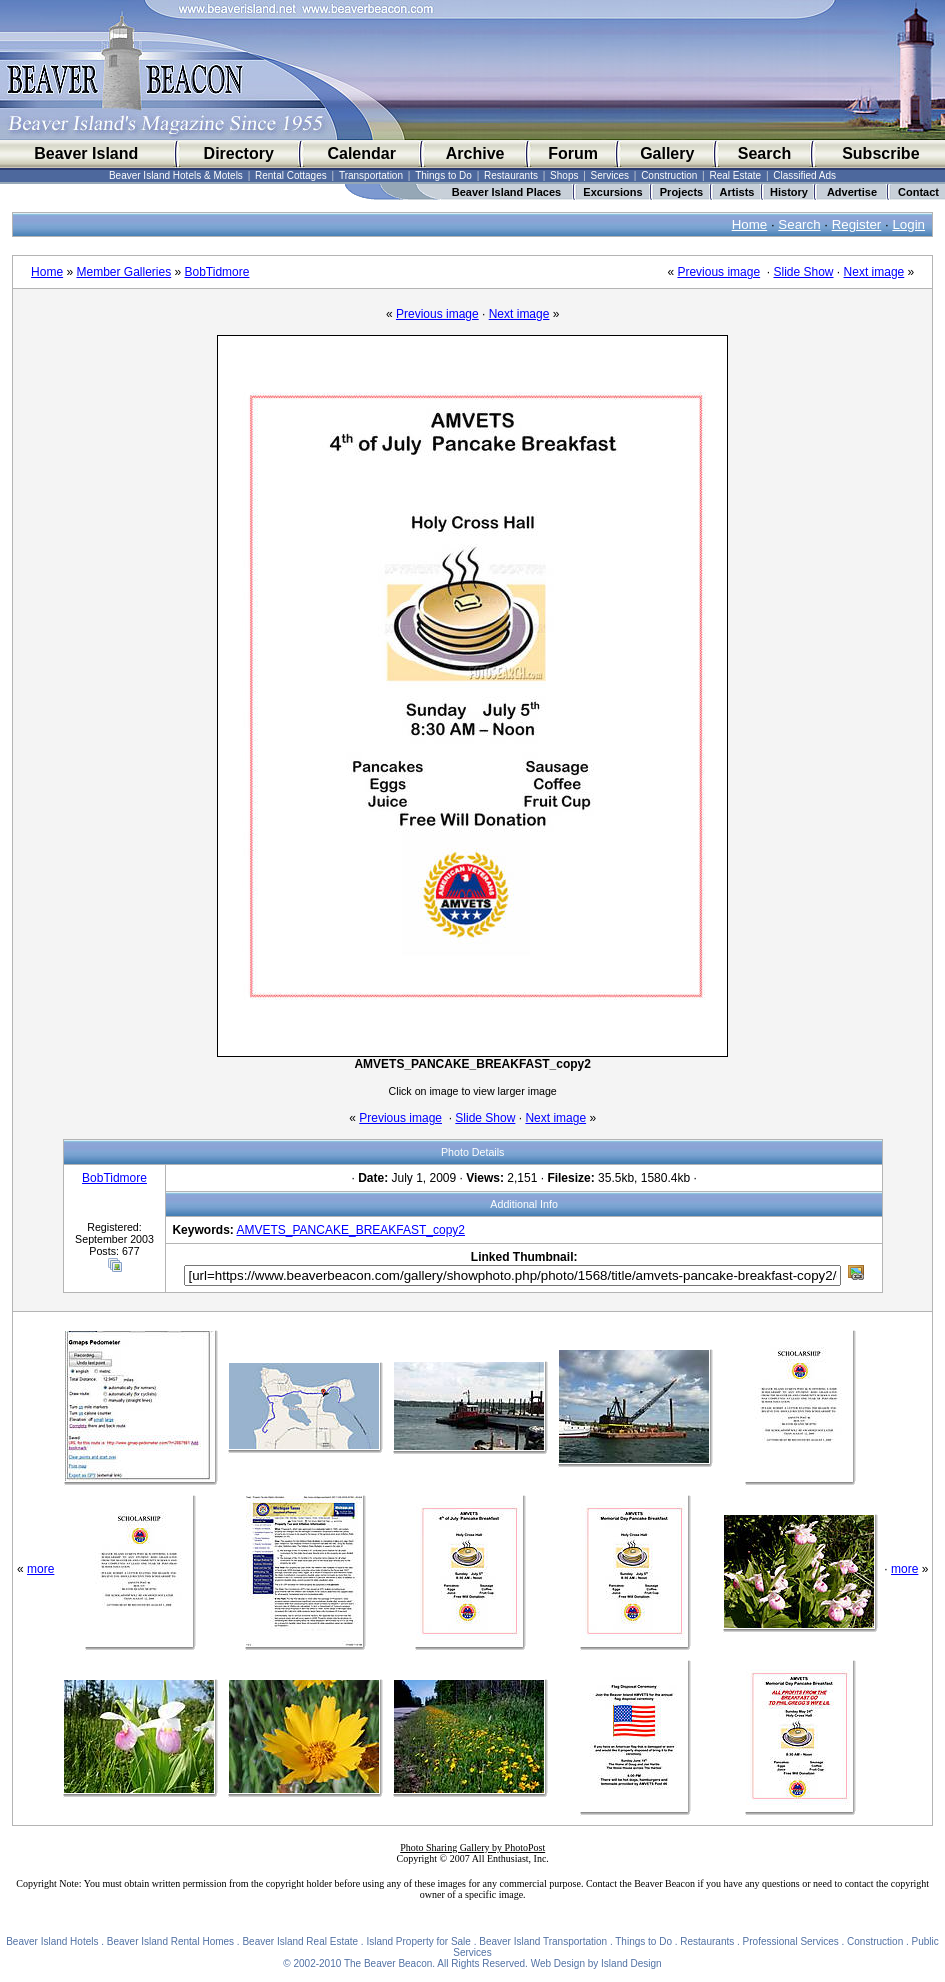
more (40, 1569)
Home (750, 224)
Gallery (667, 153)
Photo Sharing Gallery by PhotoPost (472, 1847)
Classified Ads (804, 175)
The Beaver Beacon (388, 1963)
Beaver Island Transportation (543, 1941)
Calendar (361, 153)
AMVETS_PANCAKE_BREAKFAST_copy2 (350, 1230)
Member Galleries (123, 272)
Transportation (371, 175)
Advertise (852, 192)
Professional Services (791, 1941)
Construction (669, 175)
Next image (874, 272)
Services (610, 175)
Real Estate (735, 175)
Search (764, 153)
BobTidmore (217, 272)
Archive (475, 153)
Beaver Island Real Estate (300, 1941)
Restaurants (511, 175)
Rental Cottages (291, 175)
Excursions (612, 192)
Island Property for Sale (418, 1941)
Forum (573, 153)
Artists (737, 192)
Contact (918, 192)
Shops (564, 175)
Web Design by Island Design (596, 1963)
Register (857, 224)
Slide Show (803, 272)
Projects (681, 192)
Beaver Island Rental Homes (170, 1941)
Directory (239, 153)
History (789, 192)
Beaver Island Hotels (52, 1941)
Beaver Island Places (506, 192)
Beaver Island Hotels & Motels (176, 175)
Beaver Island (86, 153)
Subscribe (880, 153)
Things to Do (443, 175)
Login (908, 224)
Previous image (718, 272)
